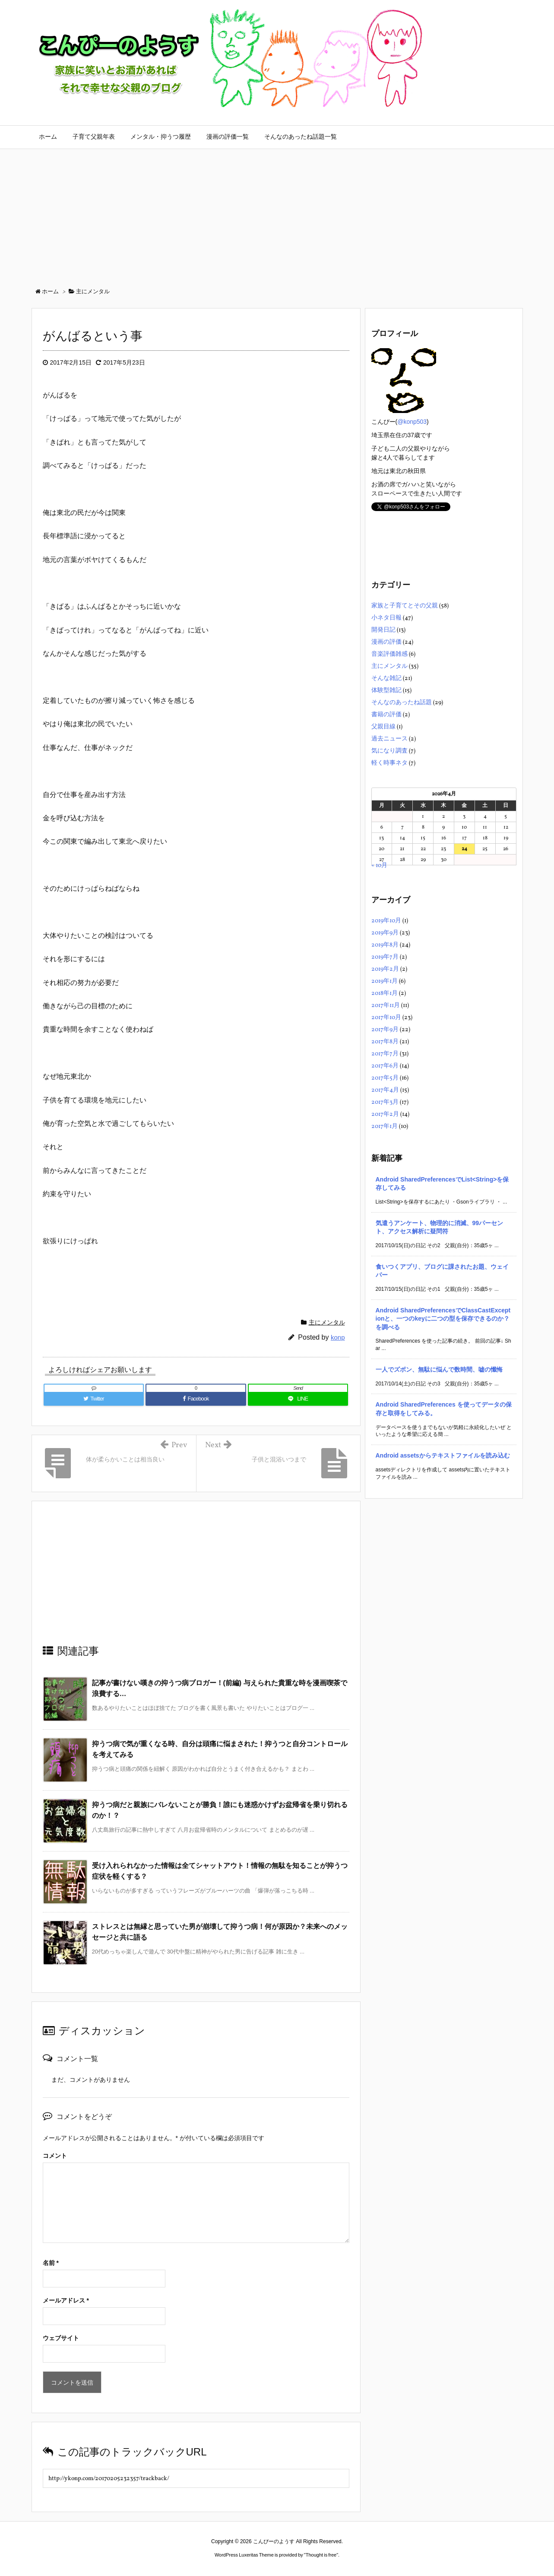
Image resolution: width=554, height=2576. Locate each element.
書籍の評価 (386, 715)
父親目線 (383, 727)
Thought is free (321, 2554)
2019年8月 (385, 945)
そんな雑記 (386, 678)
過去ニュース (389, 739)
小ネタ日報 (386, 618)
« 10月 (379, 865)
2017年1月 (384, 1126)
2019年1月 (384, 981)
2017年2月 (385, 1114)
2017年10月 (386, 1017)
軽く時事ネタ (389, 763)
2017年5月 (385, 1078)
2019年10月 (386, 921)
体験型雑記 (386, 690)
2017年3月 (385, 1102)
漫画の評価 (386, 642)
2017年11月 (385, 1005)
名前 (51, 2262)
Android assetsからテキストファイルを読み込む (443, 1455)
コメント (55, 2155)
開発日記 (383, 630)
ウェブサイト (61, 2338)
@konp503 (412, 421)
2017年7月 (385, 1054)
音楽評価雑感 (389, 654)
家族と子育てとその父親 (404, 606)
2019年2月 (385, 969)
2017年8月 (385, 1042)
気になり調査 (389, 751)
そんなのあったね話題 (401, 703)
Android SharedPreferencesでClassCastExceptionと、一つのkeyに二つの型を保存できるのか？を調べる (443, 1319)
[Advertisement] (277, 213)
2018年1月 (384, 993)
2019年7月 (385, 957)
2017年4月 (385, 1090)
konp (338, 1337)
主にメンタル (327, 1322)
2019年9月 (385, 933)
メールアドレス (66, 2300)
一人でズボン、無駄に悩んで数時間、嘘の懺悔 (439, 1369)
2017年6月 (385, 1066)
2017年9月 (385, 1030)
